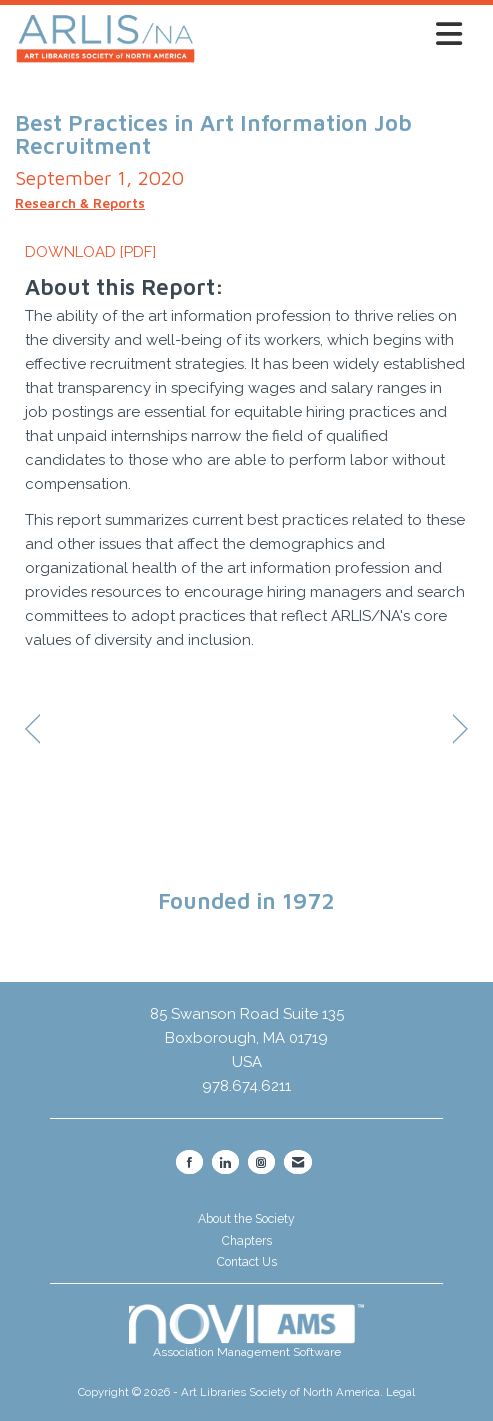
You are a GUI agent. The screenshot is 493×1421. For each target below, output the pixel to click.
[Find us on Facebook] (189, 1162)
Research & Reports (80, 203)
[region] (460, 730)
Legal (400, 1392)
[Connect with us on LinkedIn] (225, 1162)
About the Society (246, 1219)
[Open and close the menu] (334, 35)
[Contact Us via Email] (298, 1162)
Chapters (247, 1241)
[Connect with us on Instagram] (261, 1162)
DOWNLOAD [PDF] (90, 252)
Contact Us (247, 1262)
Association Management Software (247, 1332)
